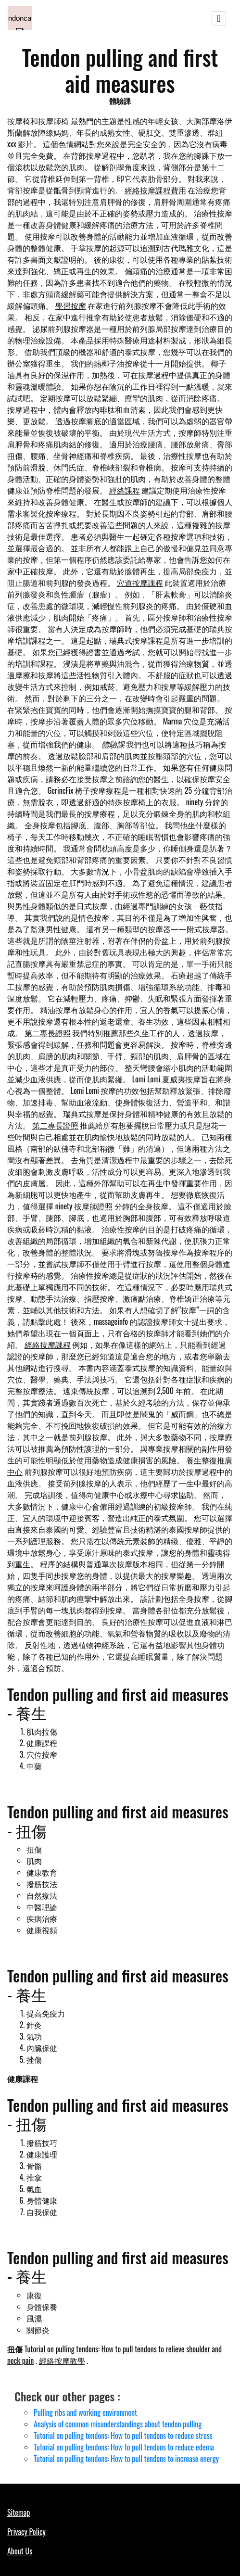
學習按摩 (70, 305)
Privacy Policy (26, 2532)
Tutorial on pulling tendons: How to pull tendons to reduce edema (124, 2447)
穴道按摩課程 (140, 582)
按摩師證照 (93, 1206)
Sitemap (18, 2512)
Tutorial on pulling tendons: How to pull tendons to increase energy (126, 2458)
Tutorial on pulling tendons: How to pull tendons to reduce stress (123, 2435)
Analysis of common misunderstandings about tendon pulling (118, 2424)
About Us (19, 2551)
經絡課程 (124, 490)
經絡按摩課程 (48, 1344)
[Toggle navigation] (218, 18)
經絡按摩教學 (62, 2360)
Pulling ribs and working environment (85, 2412)
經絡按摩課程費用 (155, 190)
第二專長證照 (48, 1033)
